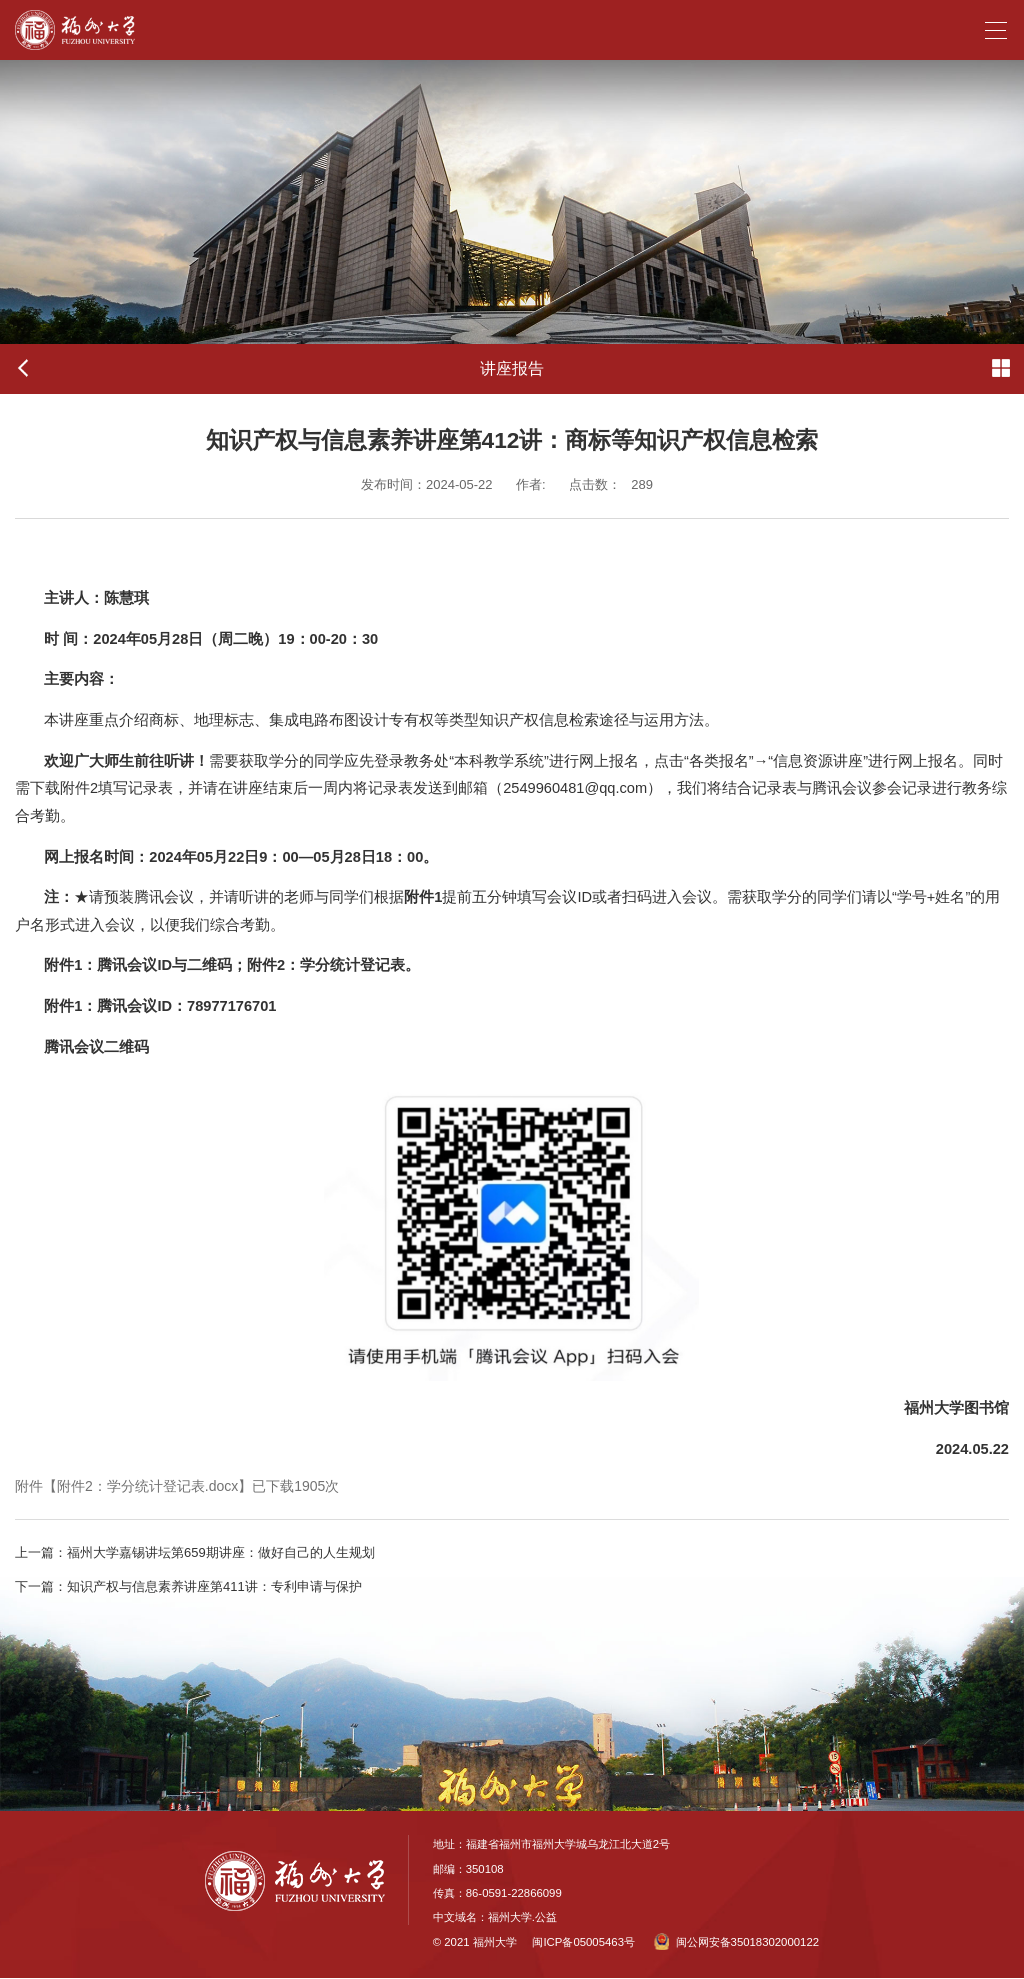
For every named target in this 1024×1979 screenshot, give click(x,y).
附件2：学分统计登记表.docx (147, 1486)
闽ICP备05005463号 (583, 1942)
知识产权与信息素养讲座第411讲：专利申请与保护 (188, 1586)
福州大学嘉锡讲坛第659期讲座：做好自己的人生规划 (195, 1552)
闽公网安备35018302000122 (736, 1942)
